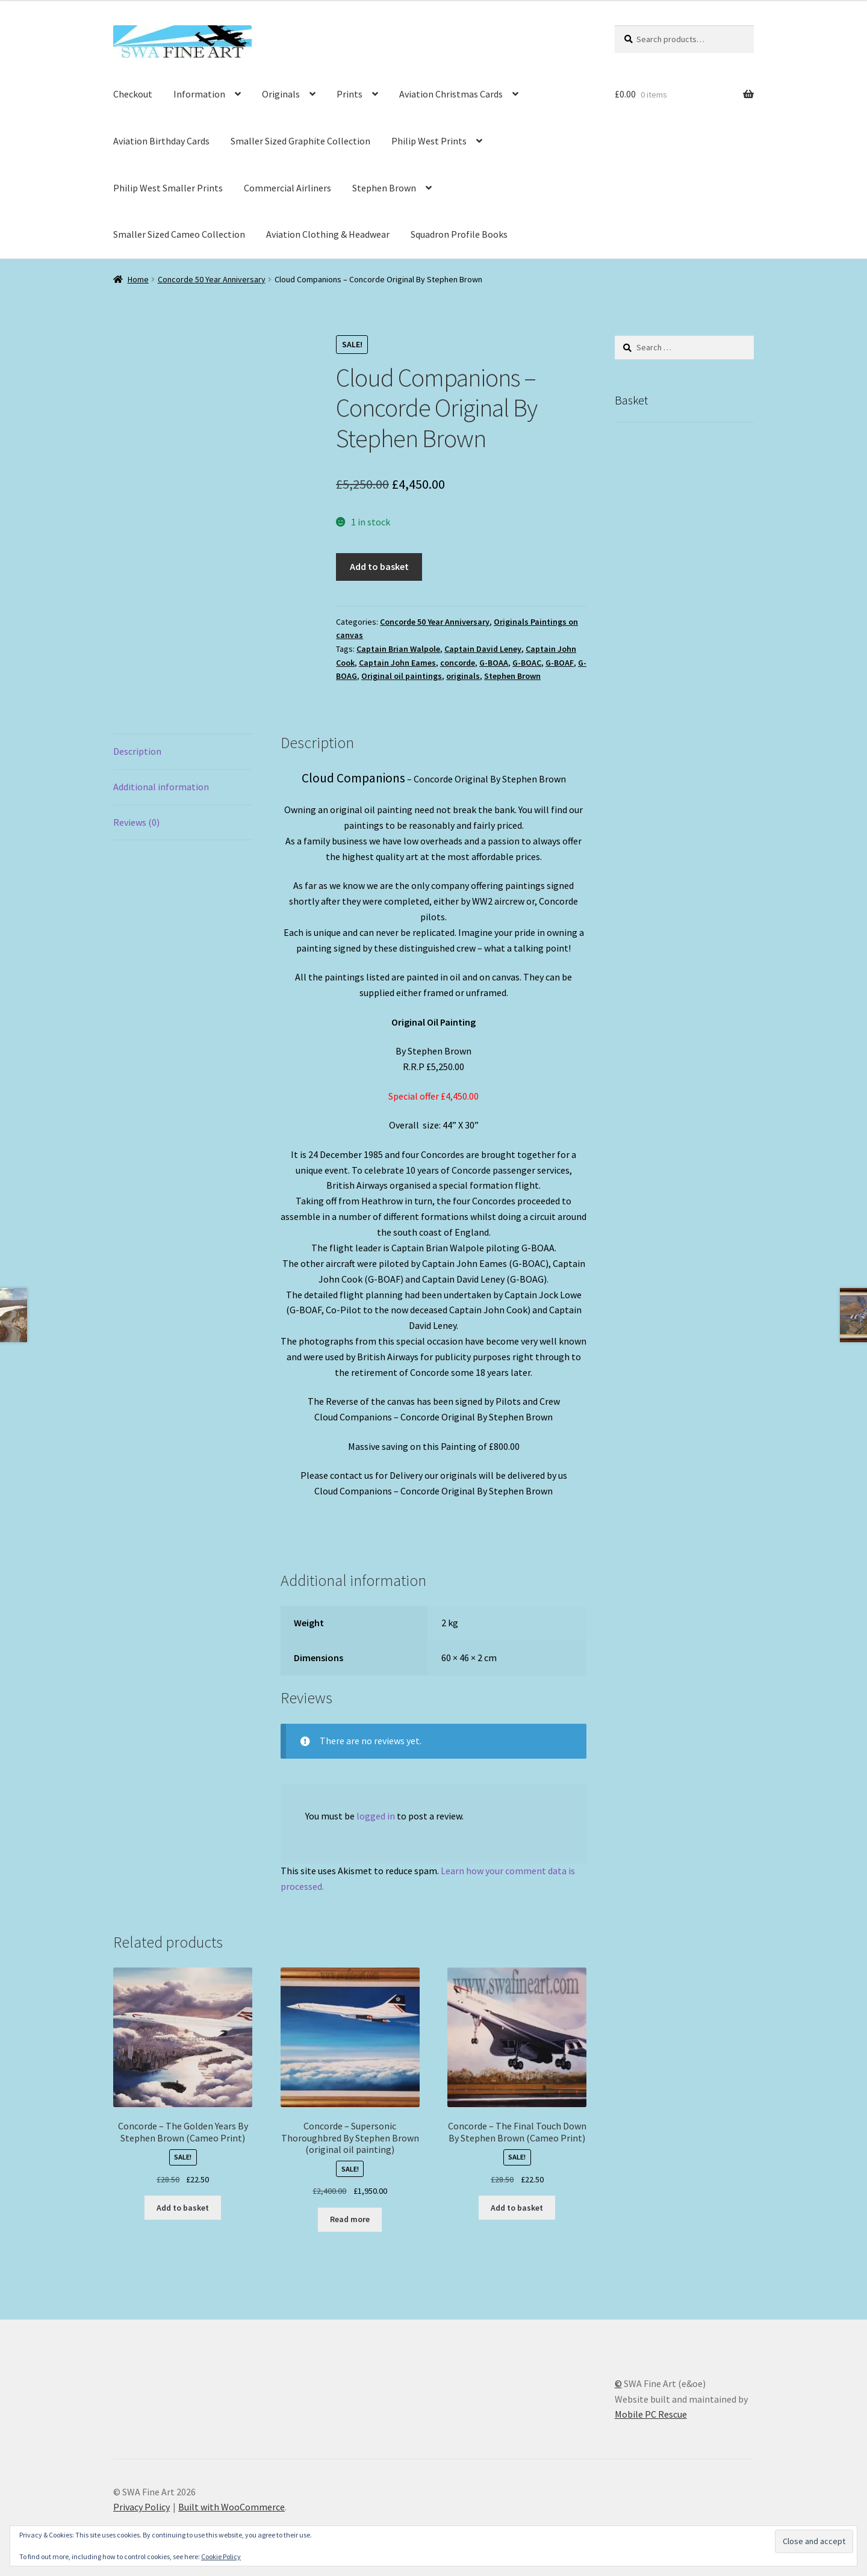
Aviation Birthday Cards (161, 141)
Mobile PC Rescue (651, 2414)
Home (138, 279)
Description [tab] (137, 751)
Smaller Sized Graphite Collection (300, 141)
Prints (349, 94)
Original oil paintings (401, 675)
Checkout (132, 94)
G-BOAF (559, 662)
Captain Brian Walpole (398, 648)
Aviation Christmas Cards (451, 94)
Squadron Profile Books (459, 234)
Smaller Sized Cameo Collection (179, 234)
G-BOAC (526, 662)
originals (463, 675)
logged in (375, 1816)
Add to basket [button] (183, 2207)
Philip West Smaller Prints (168, 188)
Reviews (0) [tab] (136, 822)
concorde (457, 662)
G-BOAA (493, 662)
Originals (281, 94)
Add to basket (379, 566)
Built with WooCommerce (231, 2507)
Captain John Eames (397, 662)
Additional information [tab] (161, 787)
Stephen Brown (384, 188)
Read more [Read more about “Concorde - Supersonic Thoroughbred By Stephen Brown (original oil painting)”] (350, 2219)
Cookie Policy (221, 2556)
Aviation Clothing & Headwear (328, 234)
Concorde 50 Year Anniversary (212, 279)
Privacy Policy (141, 2507)
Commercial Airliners (287, 188)
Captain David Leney (482, 648)
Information (199, 94)
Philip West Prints (429, 141)
